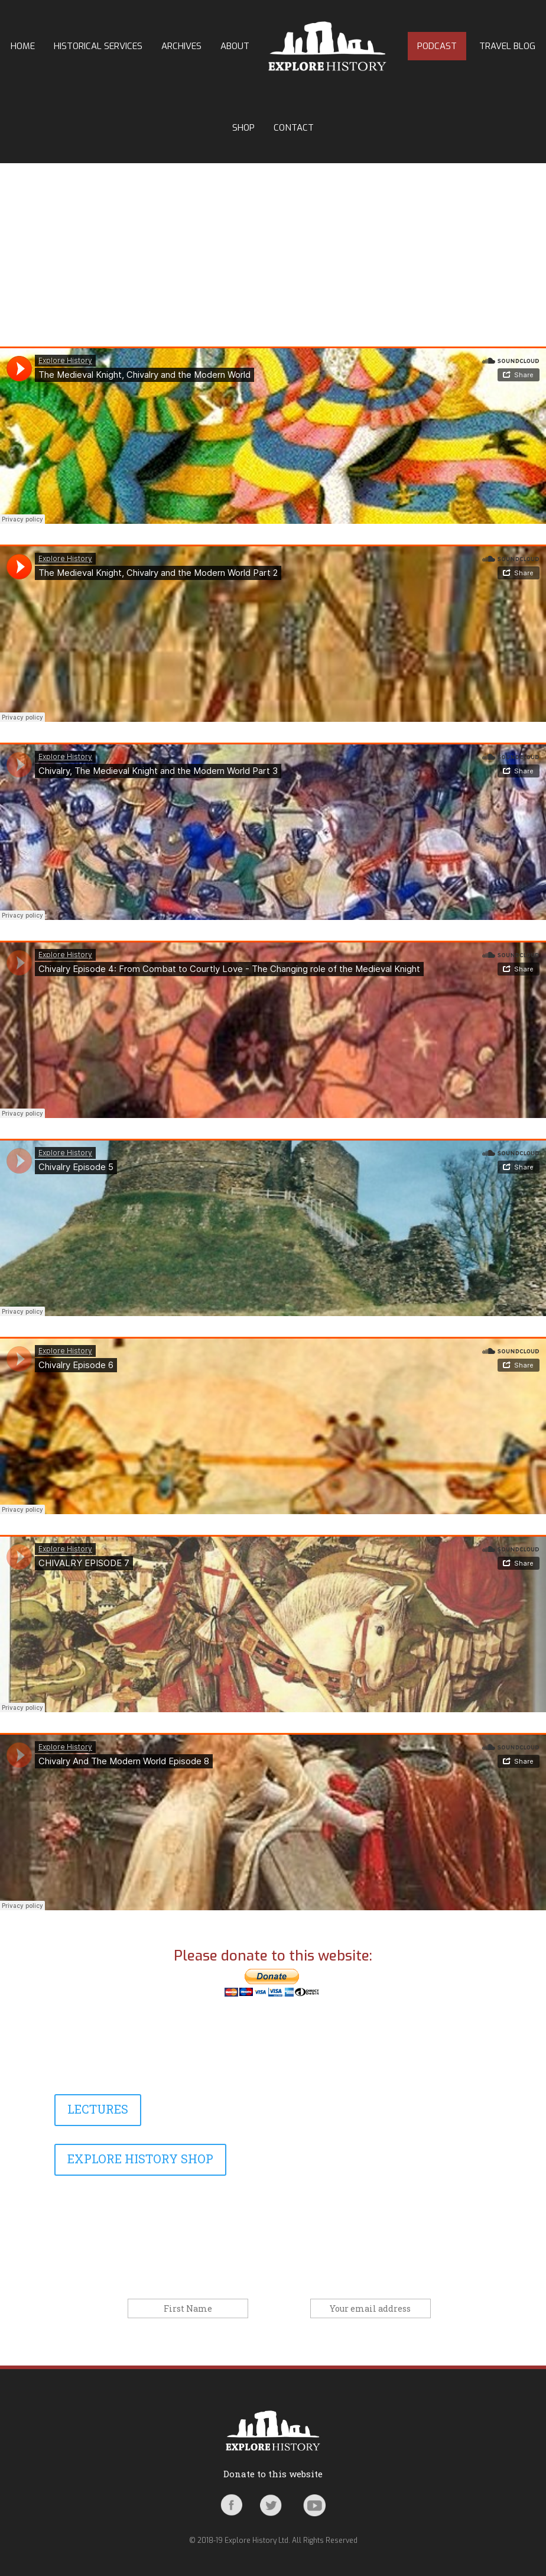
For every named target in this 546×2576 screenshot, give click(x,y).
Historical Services (98, 46)
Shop (243, 128)
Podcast (437, 46)
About (234, 46)
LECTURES (97, 2109)
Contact (294, 128)
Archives (181, 46)
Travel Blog (507, 46)
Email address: (280, 2309)
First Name (103, 2309)
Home (23, 46)
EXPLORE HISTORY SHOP (140, 2158)
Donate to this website (273, 2474)
